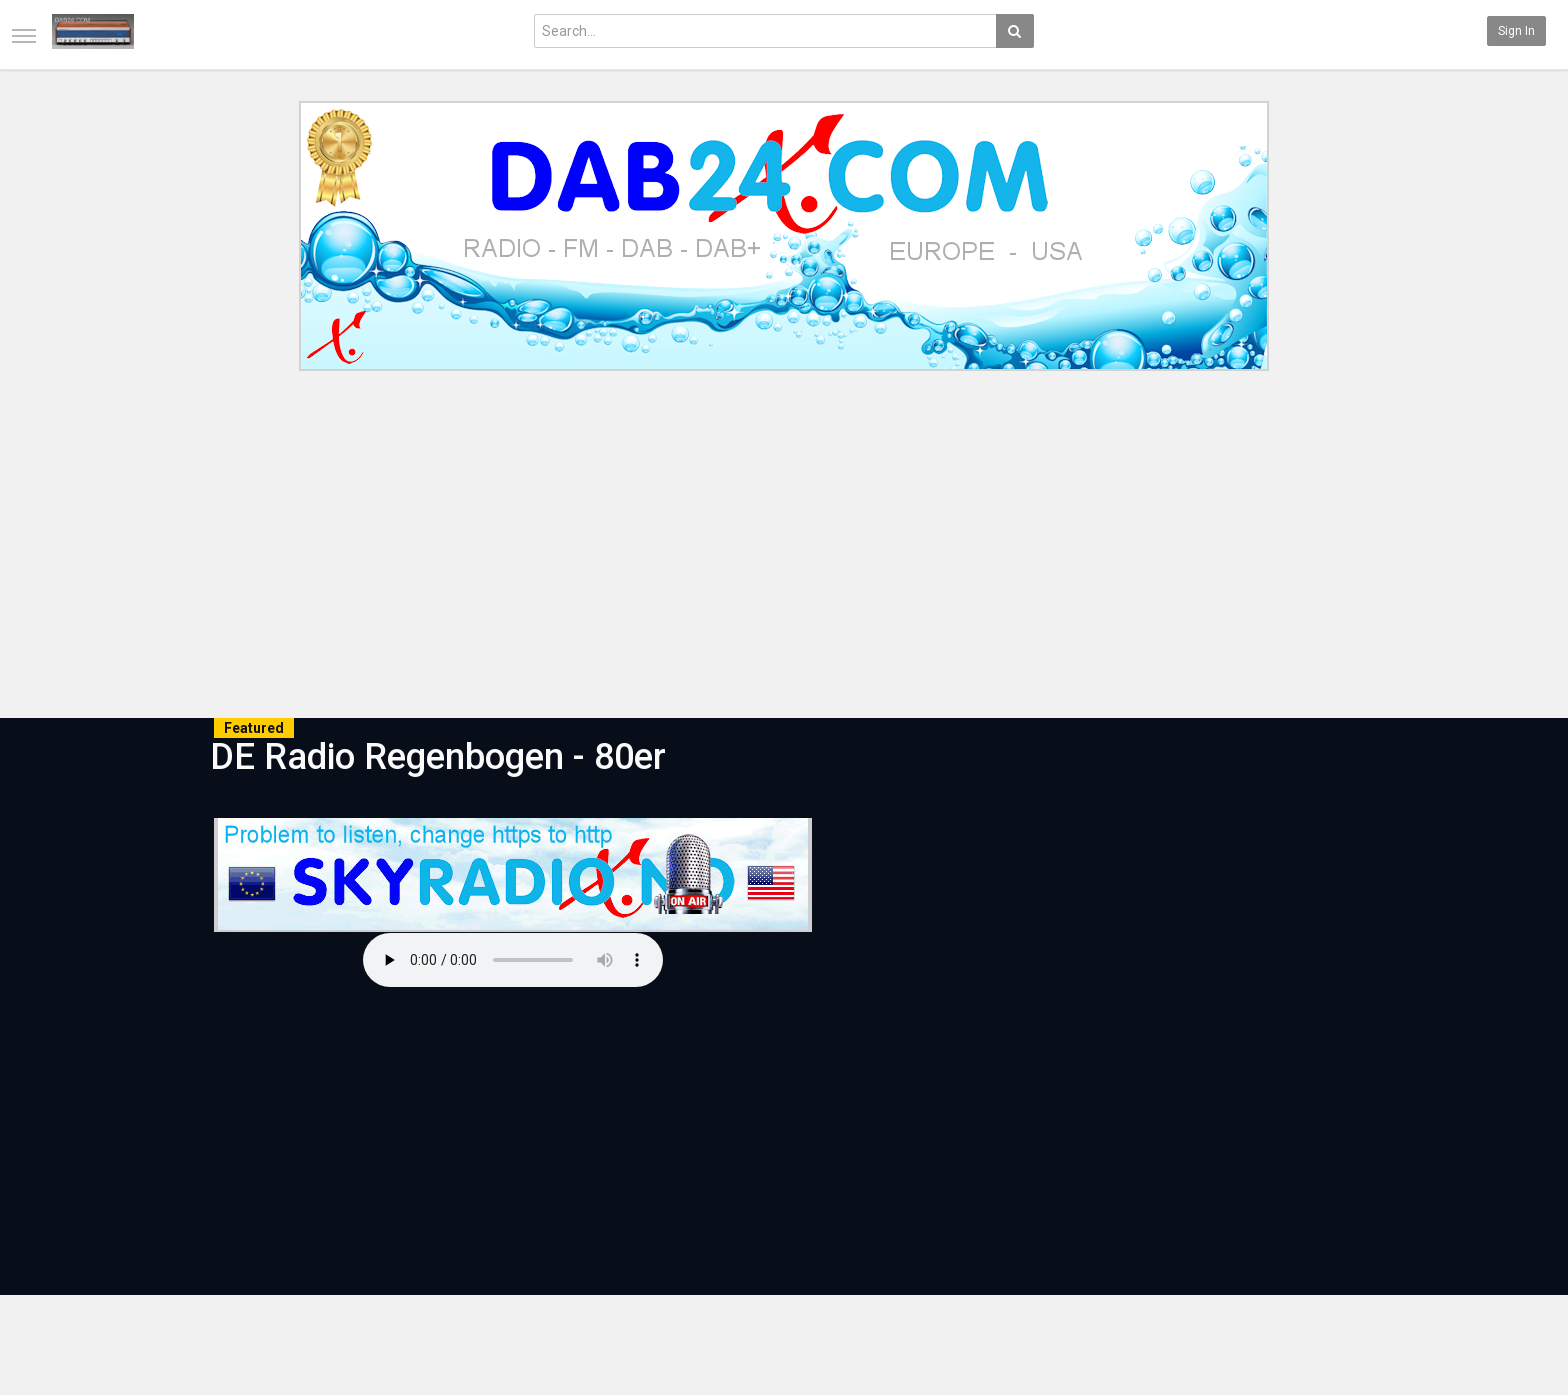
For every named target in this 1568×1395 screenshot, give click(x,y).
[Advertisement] (784, 548)
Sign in (1516, 31)
